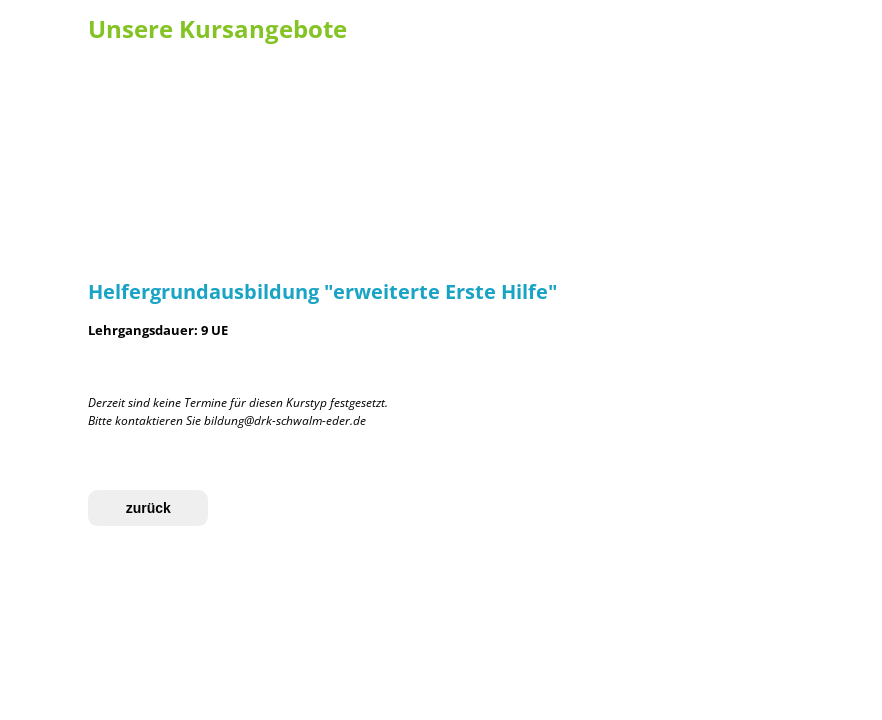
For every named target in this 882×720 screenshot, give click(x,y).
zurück (148, 508)
